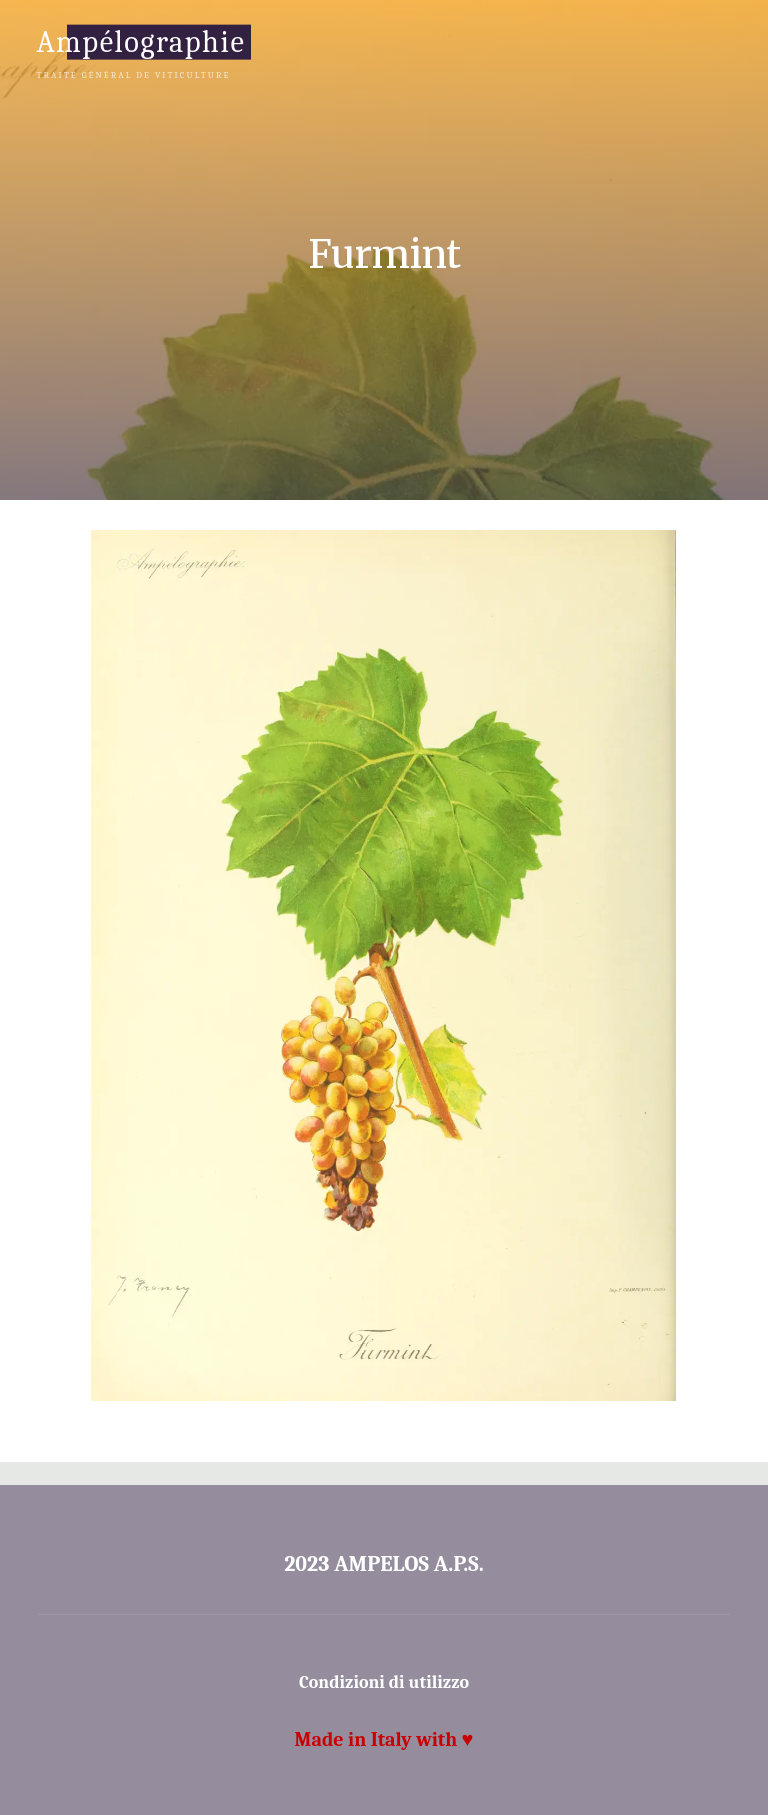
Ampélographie (140, 41)
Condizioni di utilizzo (384, 1682)
